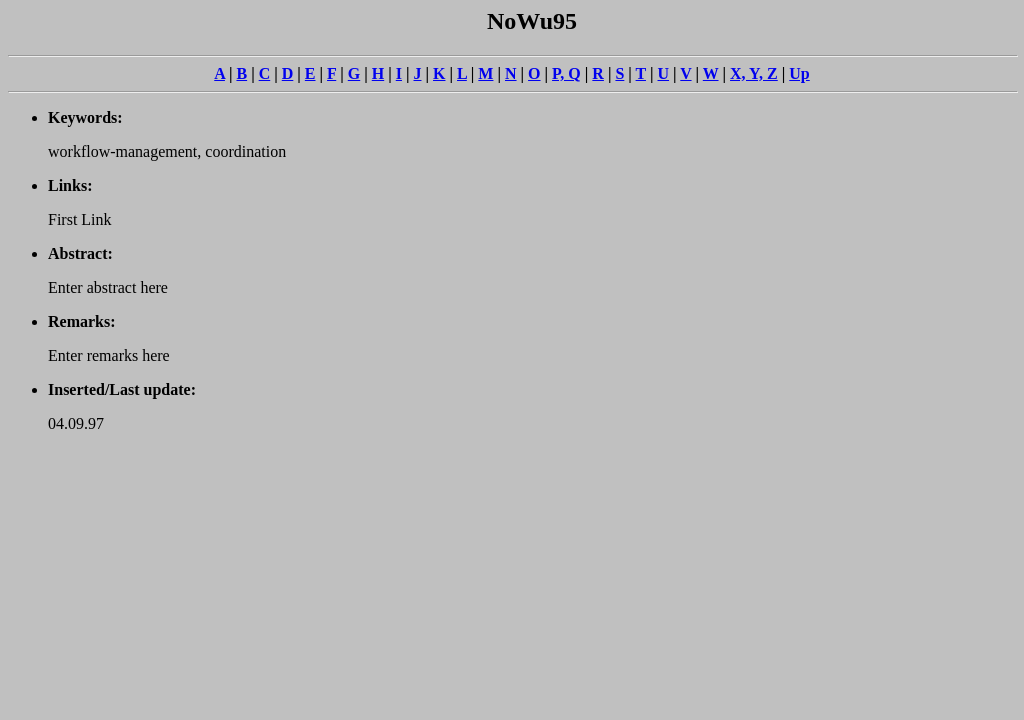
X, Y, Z (754, 73)
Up (799, 73)
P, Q (566, 73)
